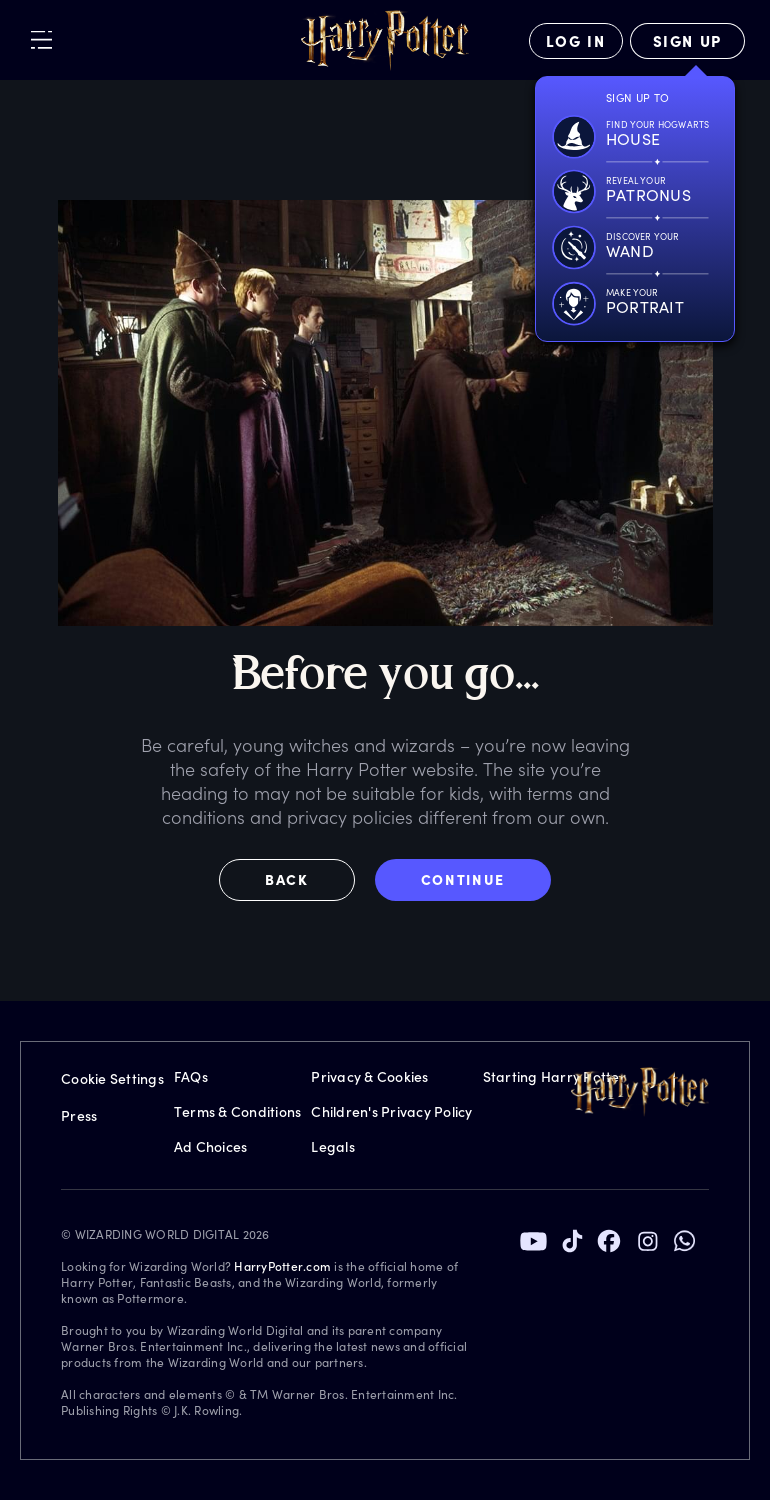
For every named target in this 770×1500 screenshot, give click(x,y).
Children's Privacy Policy (391, 1111)
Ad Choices (211, 1146)
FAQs (191, 1076)
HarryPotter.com (282, 1266)
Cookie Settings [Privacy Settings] (112, 1078)
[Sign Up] (687, 41)
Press (79, 1115)
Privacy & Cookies (369, 1076)
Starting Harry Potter (554, 1076)
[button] (297, 880)
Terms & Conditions (238, 1111)
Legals (333, 1146)
